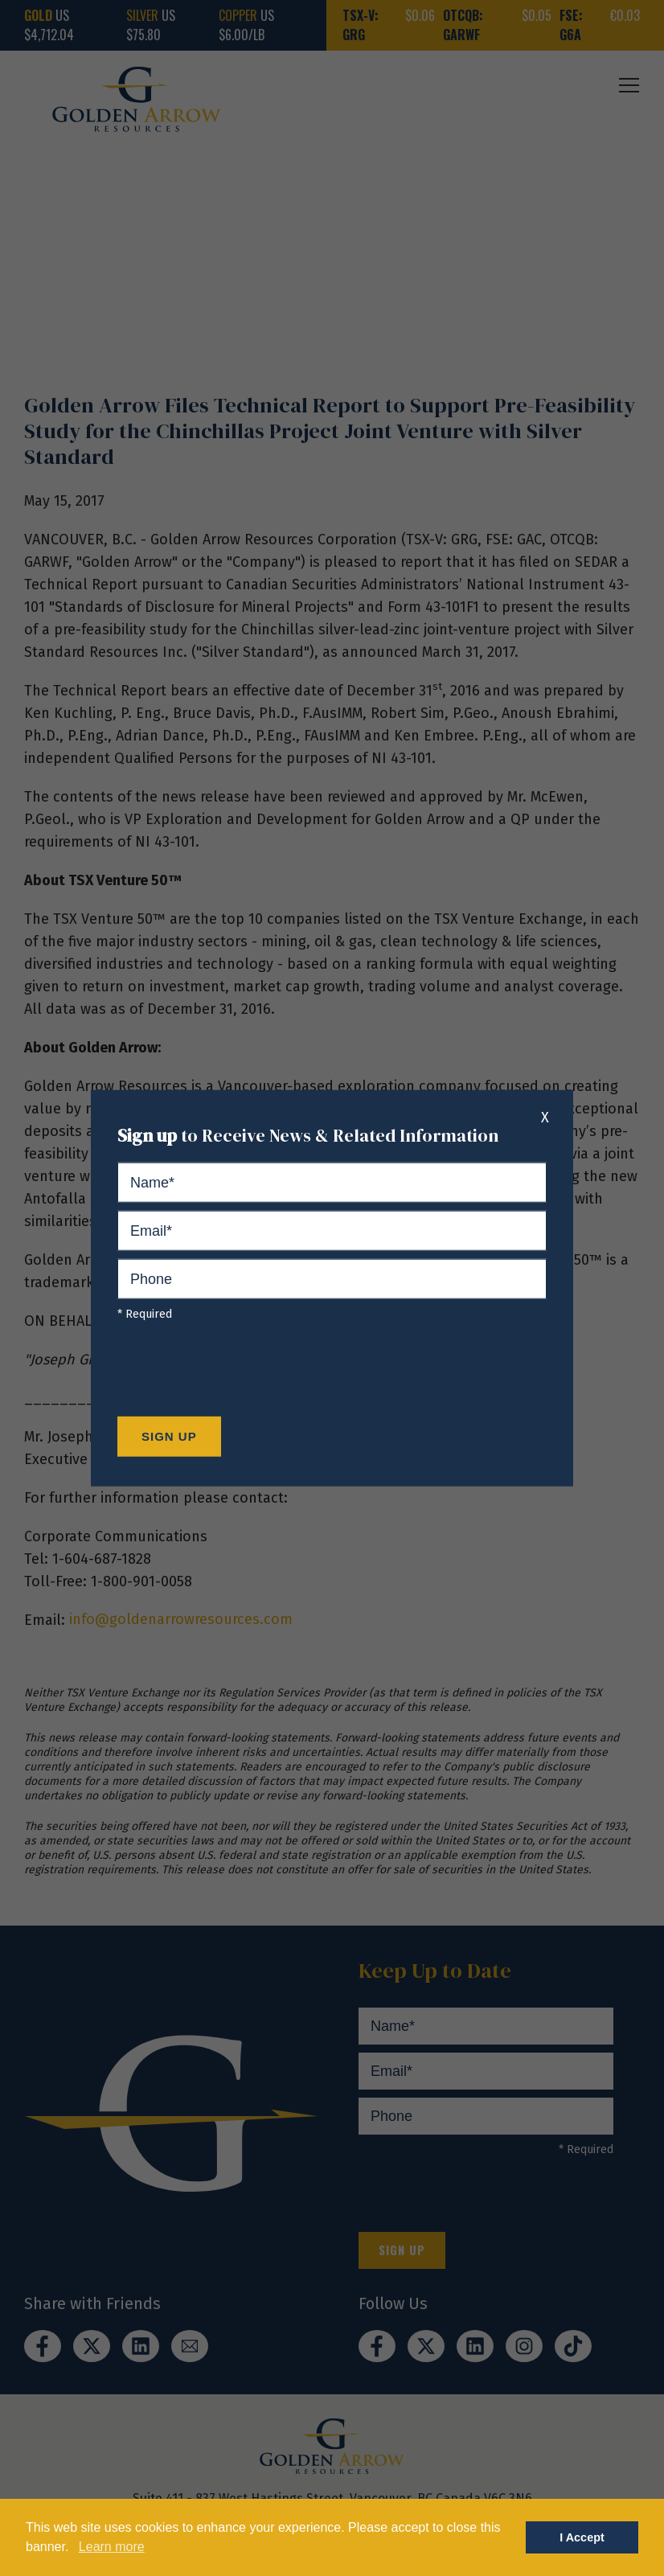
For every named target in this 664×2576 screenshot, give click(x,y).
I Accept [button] (581, 2537)
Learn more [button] (112, 2546)
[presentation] (239, 1373)
